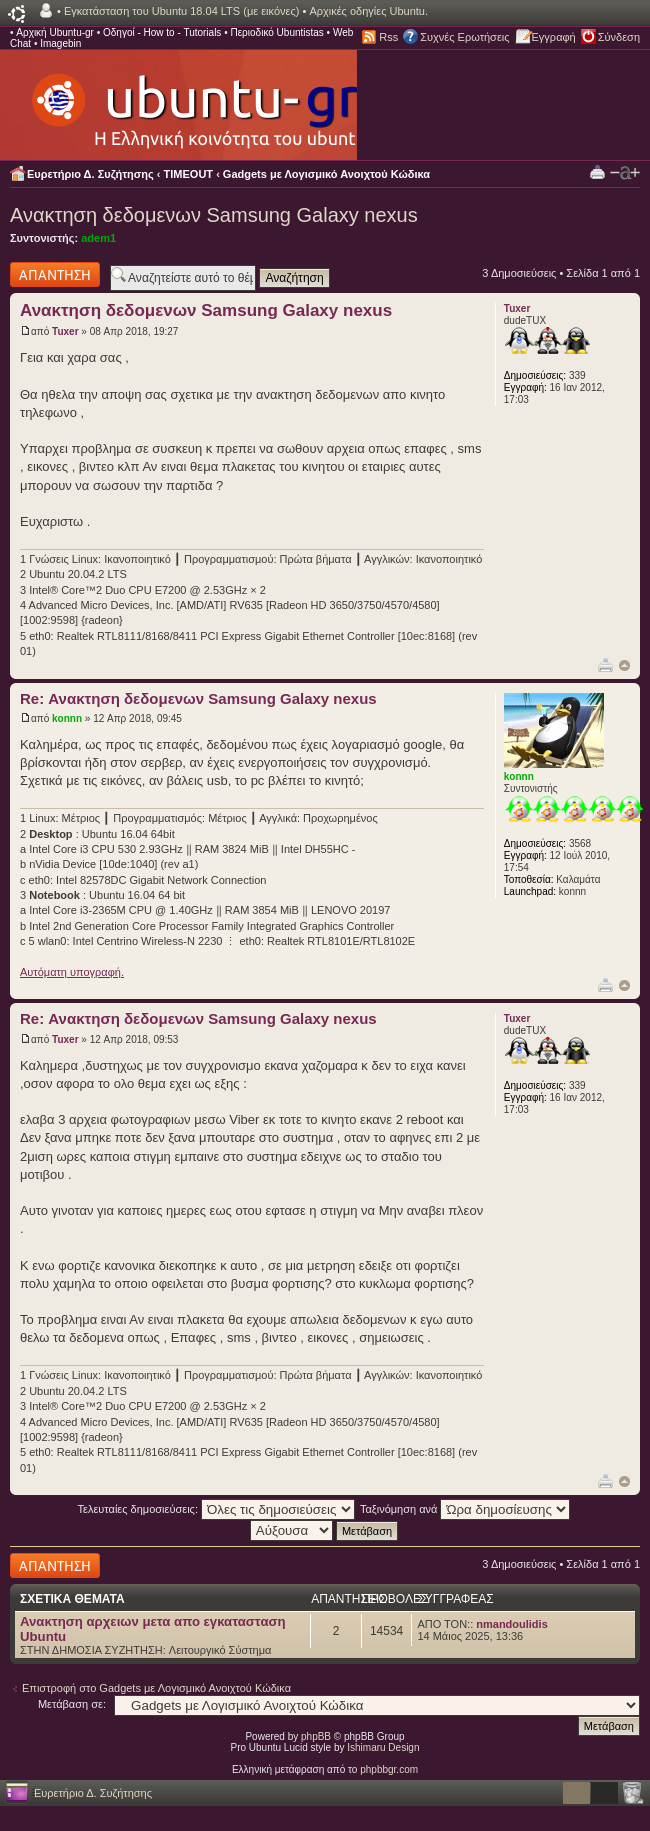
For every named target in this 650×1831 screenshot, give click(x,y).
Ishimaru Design (383, 1747)
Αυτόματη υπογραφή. (72, 972)
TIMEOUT (189, 174)
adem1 (98, 238)
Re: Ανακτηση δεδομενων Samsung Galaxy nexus (198, 698)
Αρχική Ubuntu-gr (55, 32)
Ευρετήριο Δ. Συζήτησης (90, 174)
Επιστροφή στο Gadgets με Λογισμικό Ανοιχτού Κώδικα (156, 1688)
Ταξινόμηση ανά (465, 1509)
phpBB (316, 1736)
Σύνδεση (619, 37)
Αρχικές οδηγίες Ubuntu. (368, 11)
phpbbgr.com (389, 1769)
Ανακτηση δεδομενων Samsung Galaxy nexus (214, 215)
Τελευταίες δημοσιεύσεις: (217, 1509)
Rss (388, 37)
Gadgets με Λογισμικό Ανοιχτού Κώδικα (326, 174)
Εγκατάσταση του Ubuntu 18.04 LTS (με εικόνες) (181, 11)
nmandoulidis (512, 1624)
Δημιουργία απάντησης (55, 274)
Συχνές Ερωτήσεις (464, 37)
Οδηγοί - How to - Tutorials (162, 32)
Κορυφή (624, 665)
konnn (67, 718)
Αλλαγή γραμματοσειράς (625, 173)
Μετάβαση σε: (72, 1704)
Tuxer (65, 331)
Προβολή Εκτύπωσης (597, 171)
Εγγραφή (554, 37)
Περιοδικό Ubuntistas (276, 32)
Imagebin (60, 43)
